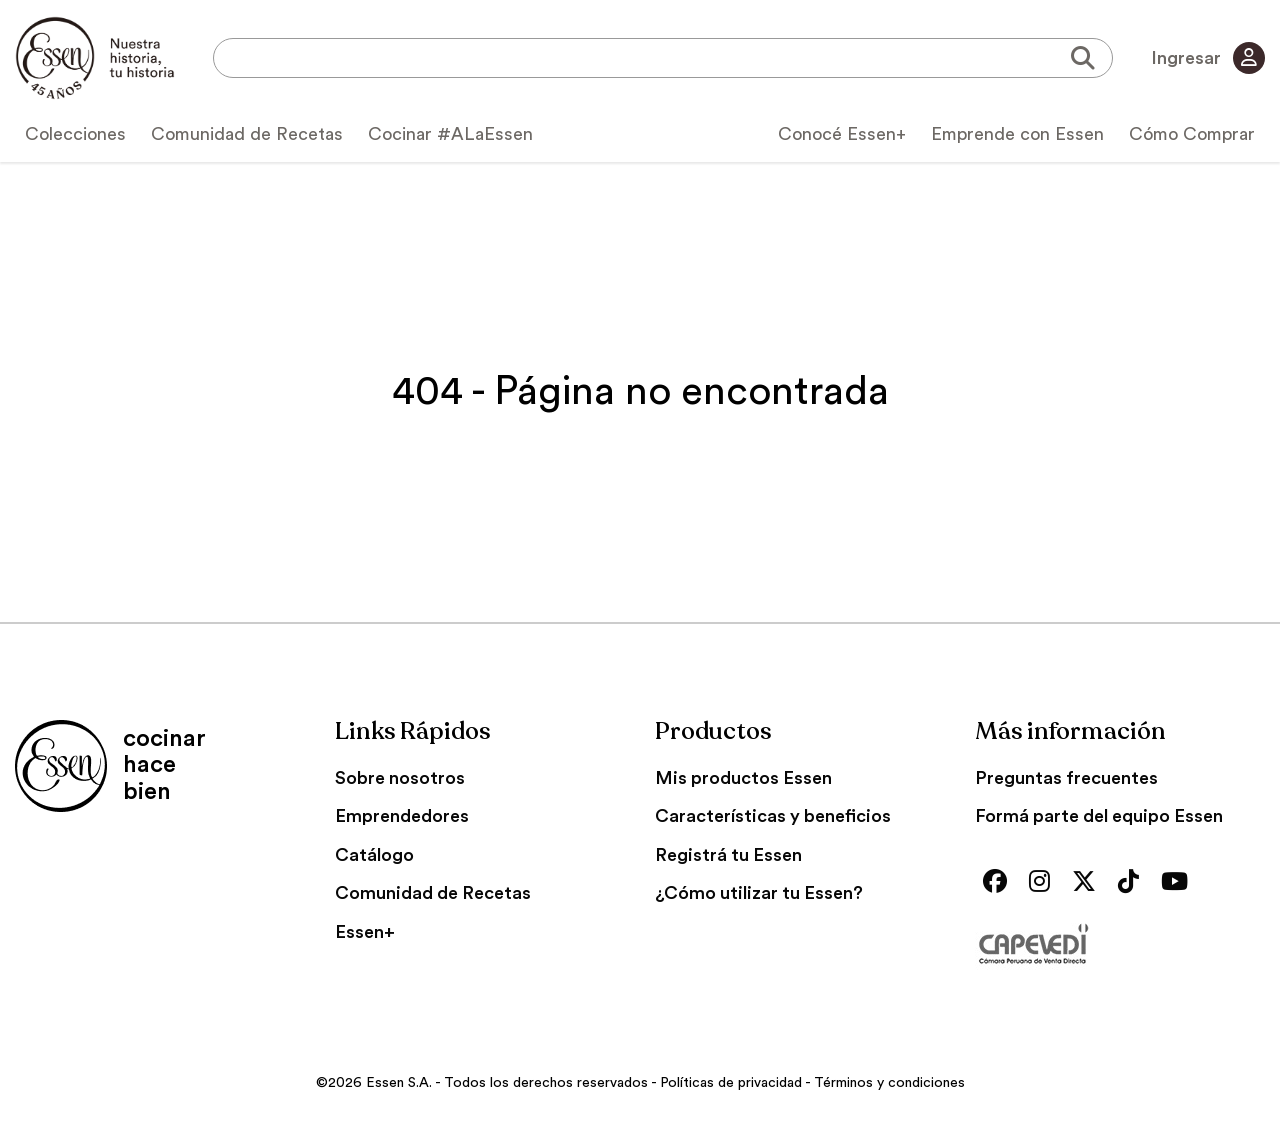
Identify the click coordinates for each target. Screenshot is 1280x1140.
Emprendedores (402, 816)
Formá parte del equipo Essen (1099, 816)
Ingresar (1208, 58)
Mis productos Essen (743, 778)
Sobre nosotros (400, 778)
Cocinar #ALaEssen (450, 134)
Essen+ (365, 932)
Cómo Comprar (1192, 134)
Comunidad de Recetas (247, 134)
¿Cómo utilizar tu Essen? (759, 893)
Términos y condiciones (889, 1083)
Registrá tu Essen (728, 855)
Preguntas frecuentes (1066, 778)
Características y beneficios (773, 816)
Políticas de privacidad (731, 1083)
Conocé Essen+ (842, 134)
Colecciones (75, 134)
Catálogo (374, 855)
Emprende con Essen (1017, 134)
